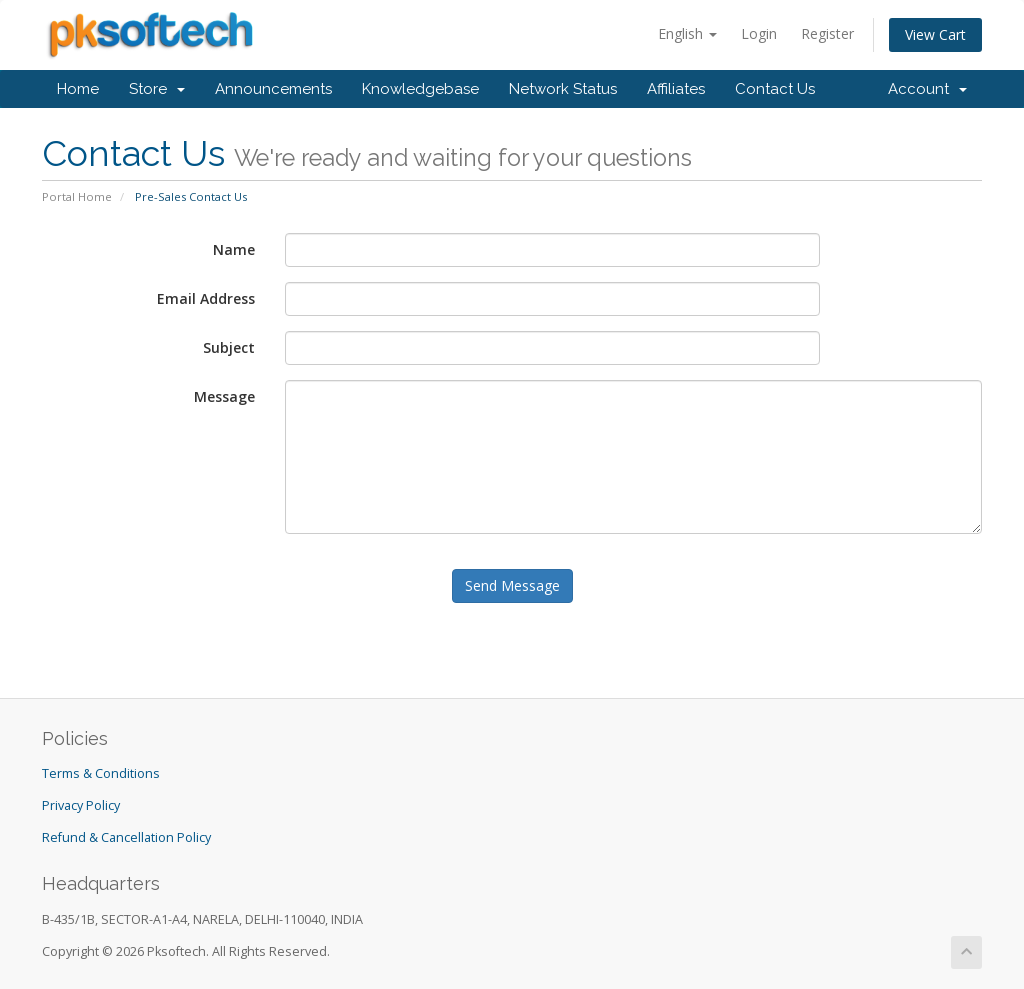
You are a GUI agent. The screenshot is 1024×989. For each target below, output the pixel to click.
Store (157, 89)
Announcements (273, 89)
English (687, 33)
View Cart (935, 34)
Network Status (563, 89)
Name (234, 249)
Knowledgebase (420, 89)
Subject (229, 347)
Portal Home (77, 196)
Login (759, 33)
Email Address (206, 298)
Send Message (512, 585)
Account (927, 89)
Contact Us (775, 89)
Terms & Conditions (101, 773)
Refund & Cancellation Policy (126, 837)
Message (224, 396)
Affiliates (676, 89)
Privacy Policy (81, 805)
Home (78, 89)
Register (827, 33)
